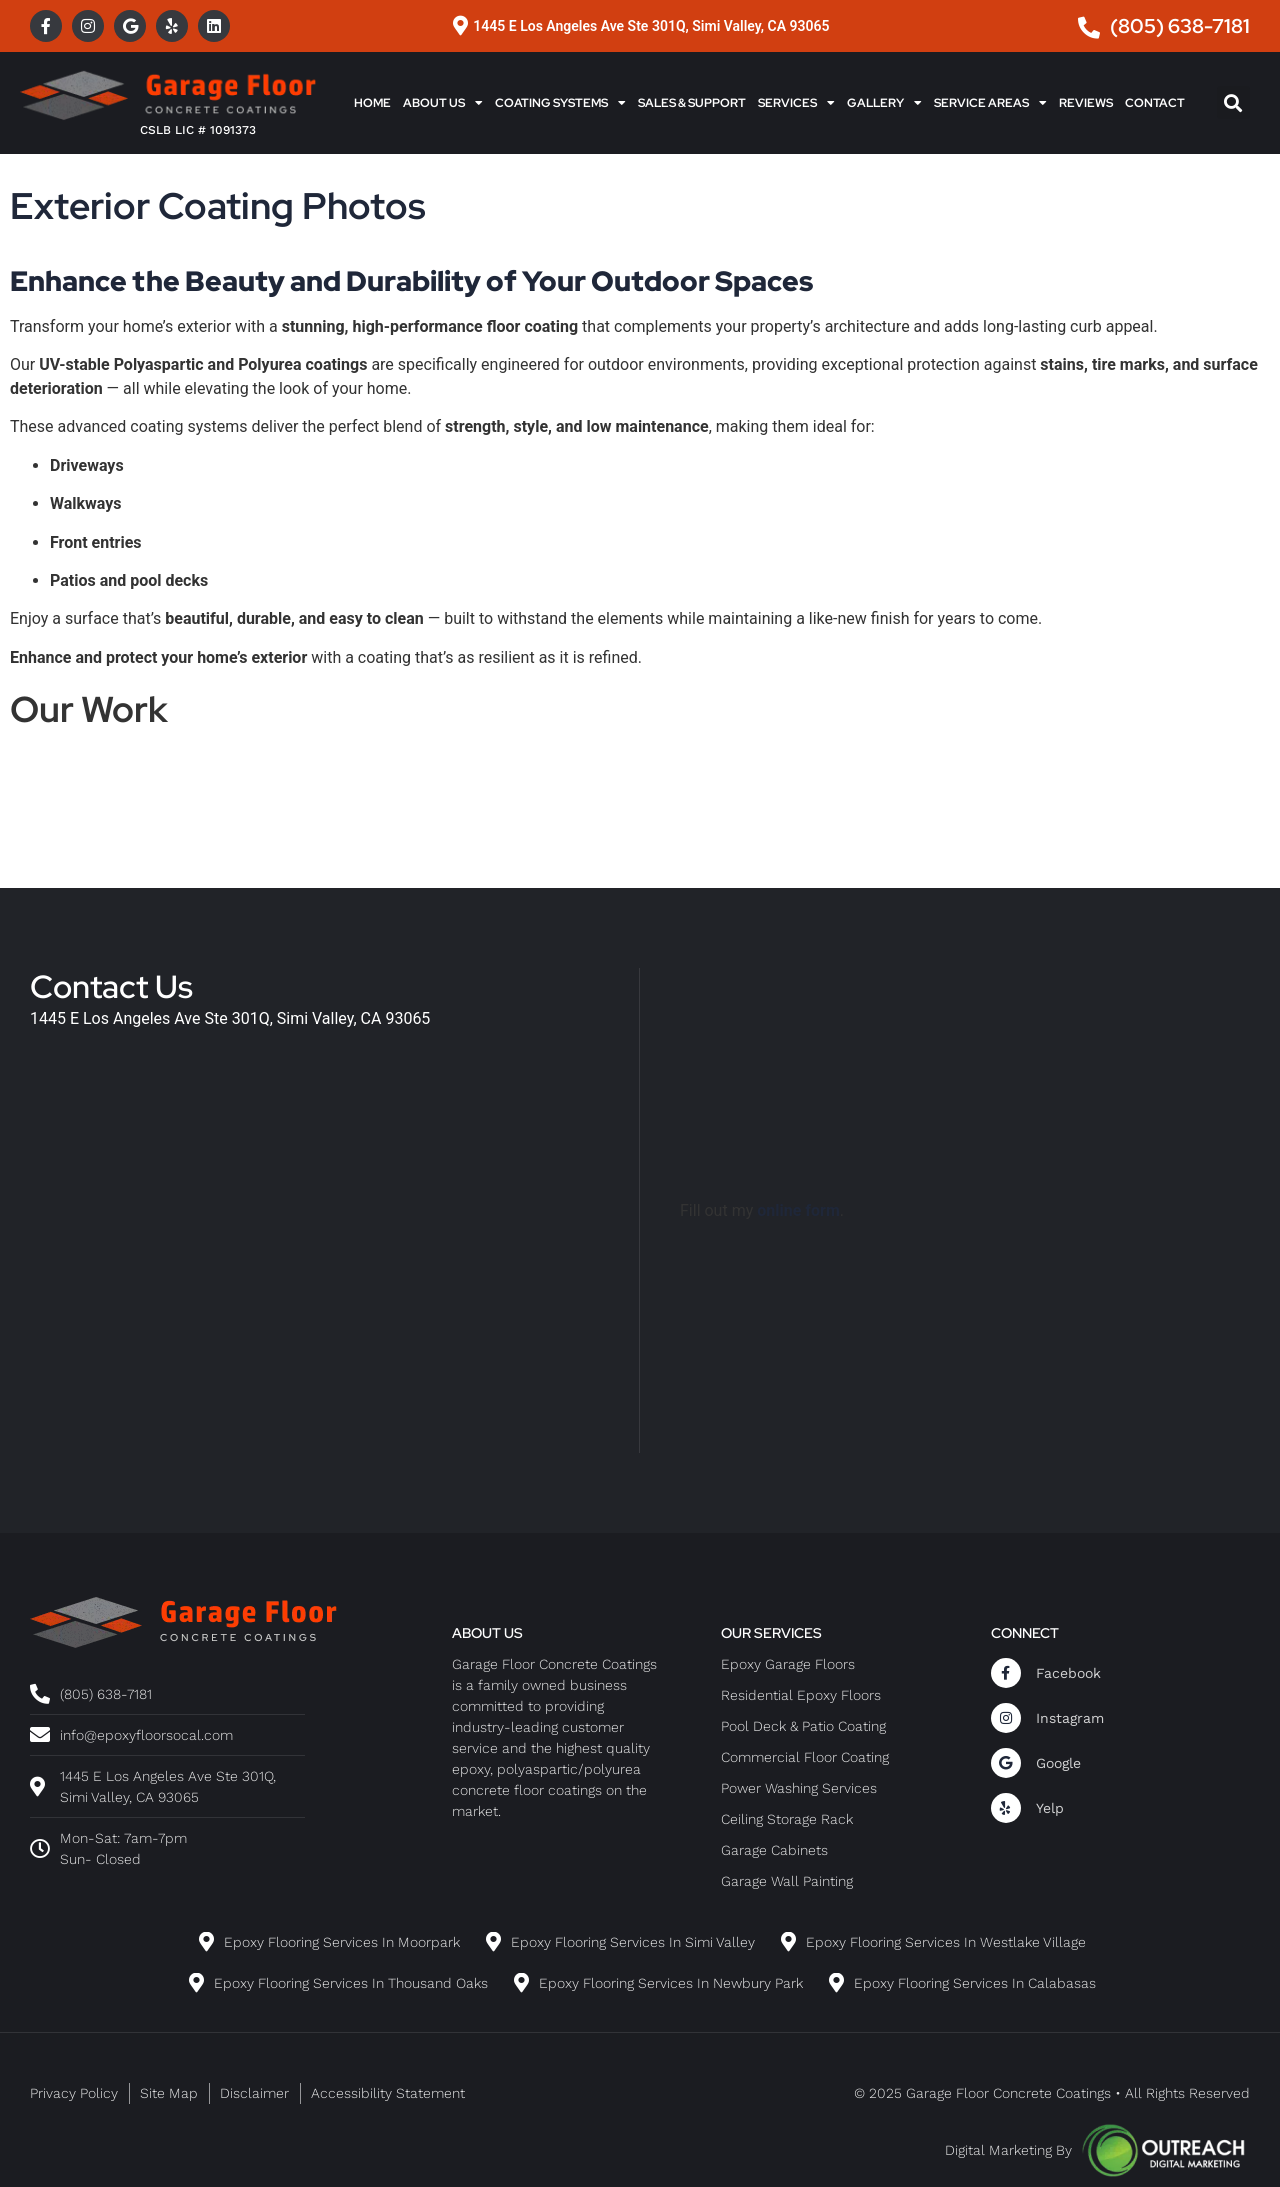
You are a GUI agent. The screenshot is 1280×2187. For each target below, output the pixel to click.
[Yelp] (1006, 1808)
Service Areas (990, 103)
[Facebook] (1006, 1673)
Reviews (1086, 103)
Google (1058, 1763)
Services (796, 103)
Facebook (1068, 1673)
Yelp (1050, 1808)
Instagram (1070, 1718)
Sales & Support (692, 103)
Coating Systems (560, 103)
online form (798, 1210)
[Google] (1006, 1763)
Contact (1155, 103)
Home (372, 103)
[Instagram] (1006, 1718)
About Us (443, 103)
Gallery (884, 103)
